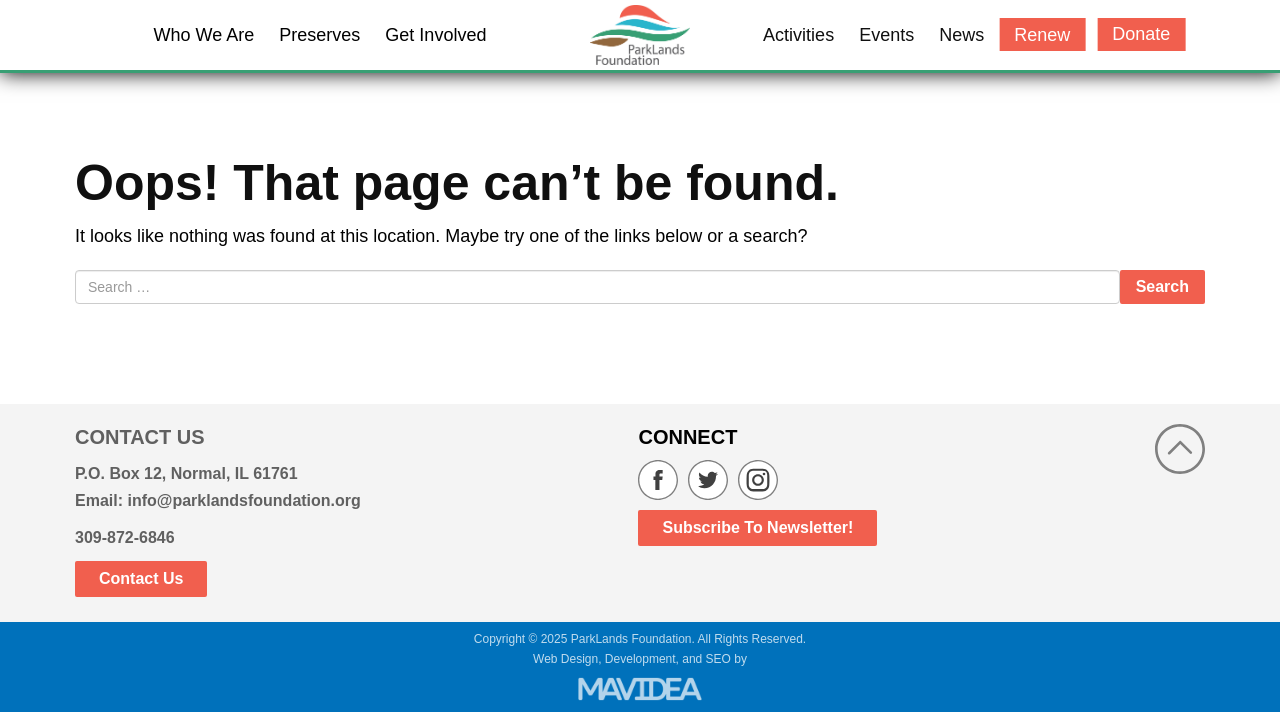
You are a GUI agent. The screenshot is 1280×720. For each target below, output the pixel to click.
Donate (1141, 34)
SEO (718, 659)
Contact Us (141, 578)
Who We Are (204, 35)
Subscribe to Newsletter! (757, 527)
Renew (1042, 35)
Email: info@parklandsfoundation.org (218, 500)
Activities (798, 35)
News (961, 35)
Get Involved (435, 35)
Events (886, 35)
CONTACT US (140, 437)
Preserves (319, 35)
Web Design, (567, 659)
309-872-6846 (125, 537)
